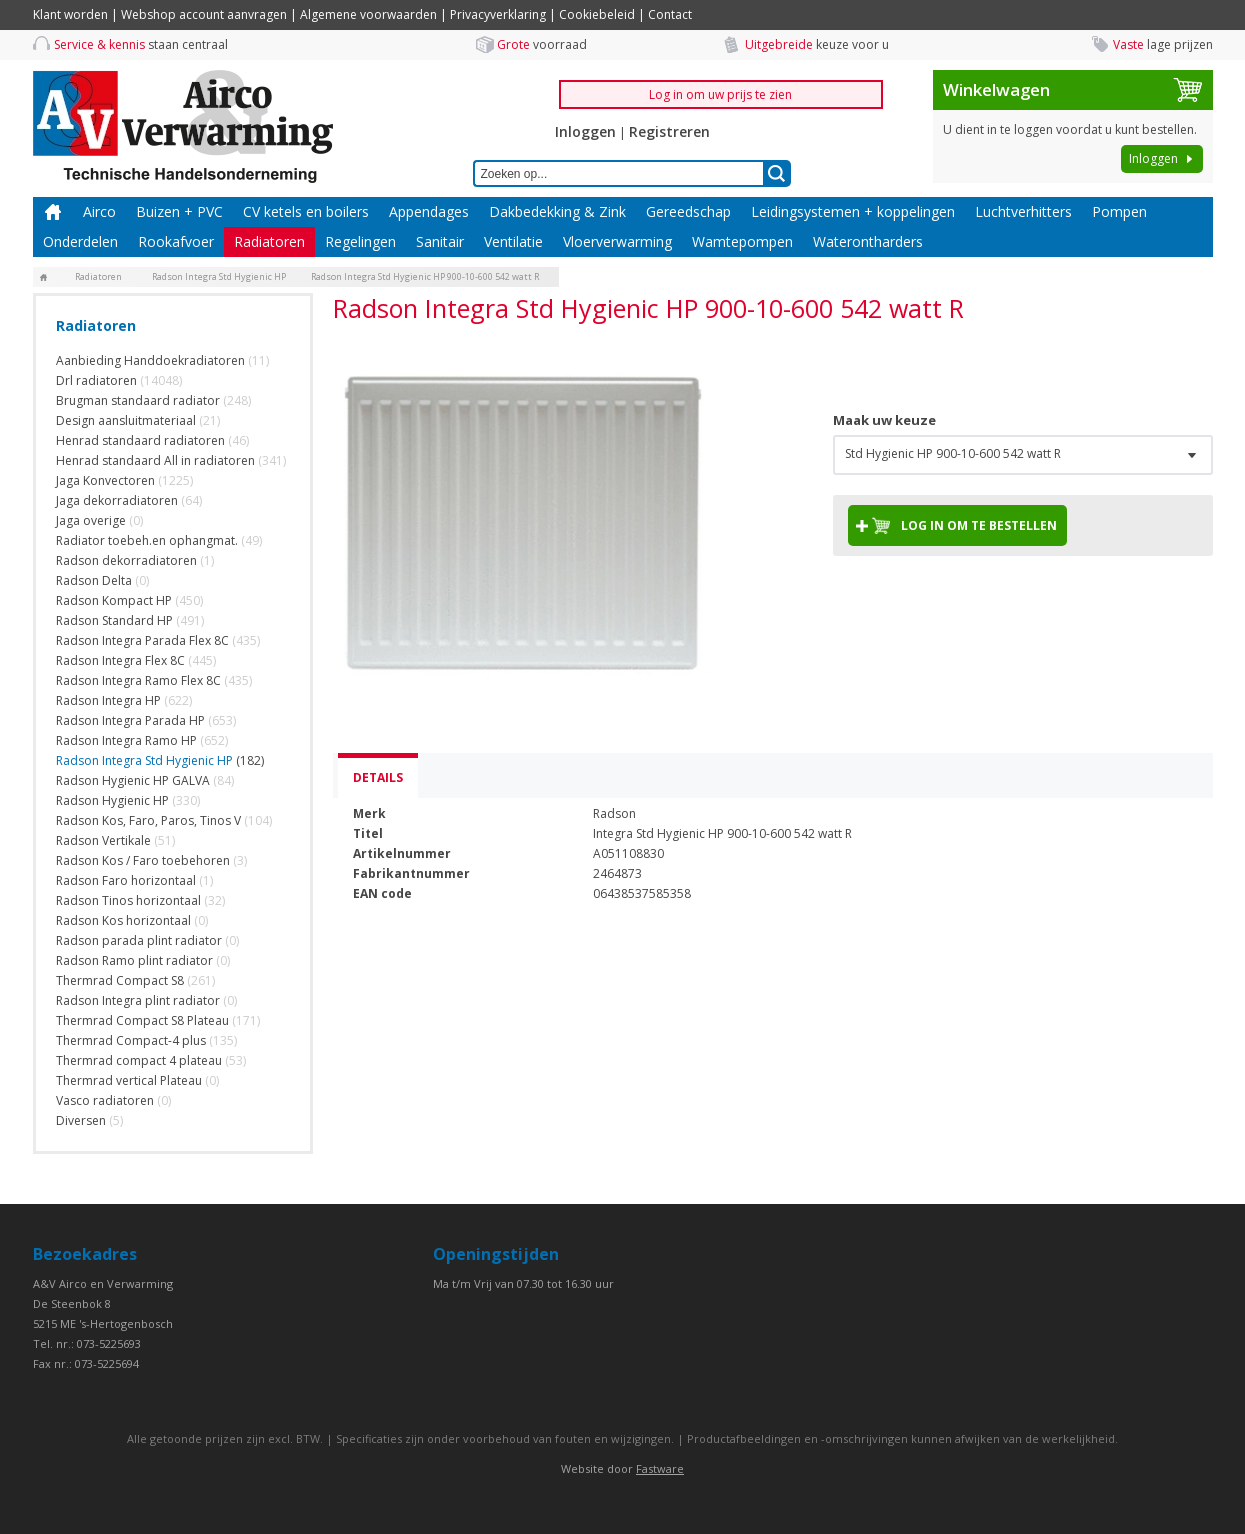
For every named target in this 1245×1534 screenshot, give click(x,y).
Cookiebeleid (597, 14)
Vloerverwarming (617, 241)
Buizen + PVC (179, 211)
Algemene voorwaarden (368, 14)
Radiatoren (269, 241)
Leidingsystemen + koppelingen (853, 211)
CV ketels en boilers (306, 211)
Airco (99, 211)
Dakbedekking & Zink (557, 211)
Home (53, 212)
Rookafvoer (176, 241)
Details (378, 777)
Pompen (1119, 211)
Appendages (429, 211)
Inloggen (585, 131)
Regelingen (360, 241)
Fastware (660, 1468)
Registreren (669, 131)
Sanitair (440, 241)
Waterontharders (868, 241)
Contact (670, 14)
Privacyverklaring (498, 14)
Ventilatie (513, 241)
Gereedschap (688, 211)
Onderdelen (80, 241)
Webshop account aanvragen (204, 14)
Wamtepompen (742, 241)
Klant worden (70, 14)
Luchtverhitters (1023, 211)
